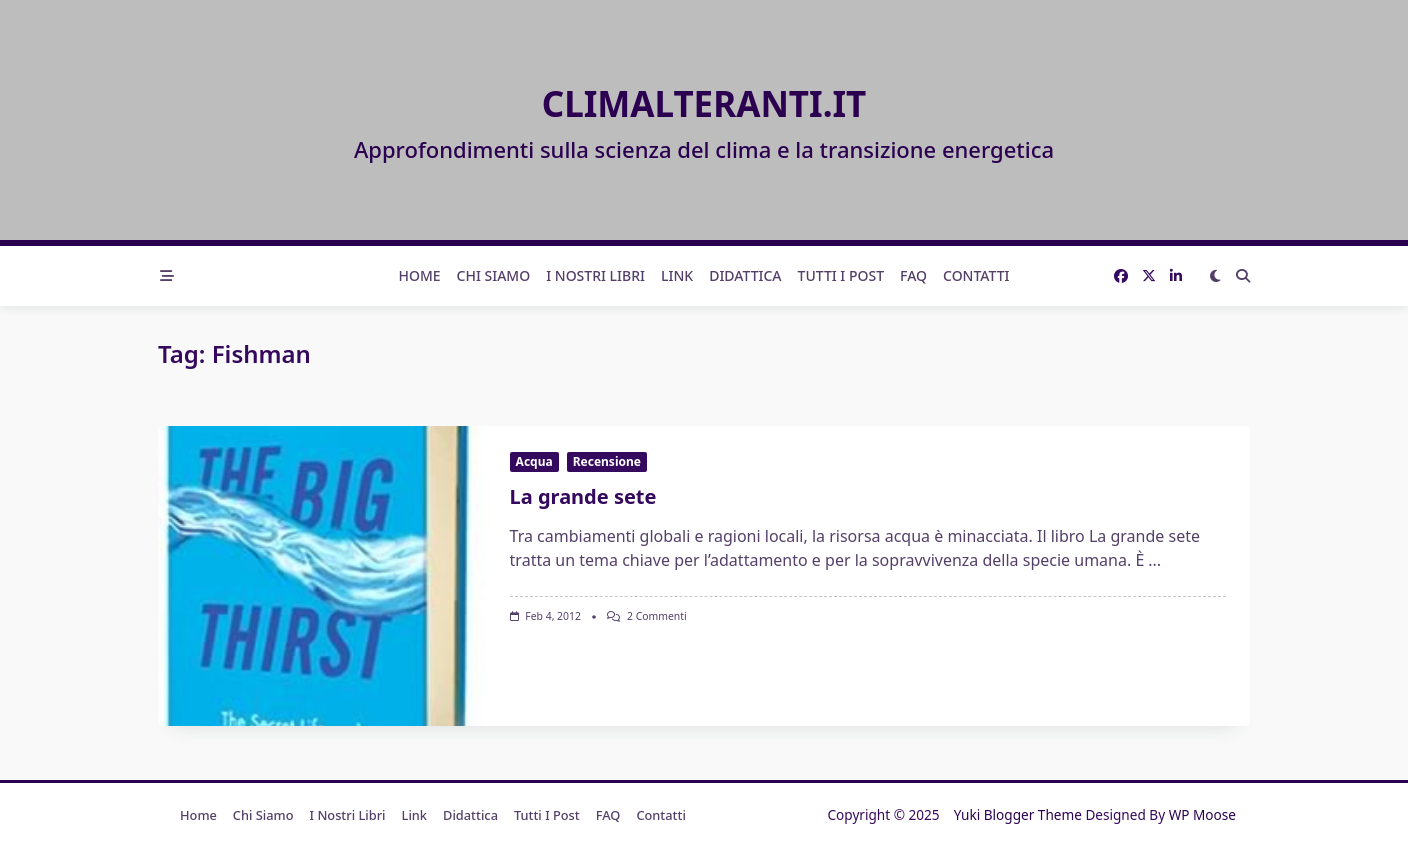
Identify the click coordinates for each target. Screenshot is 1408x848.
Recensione (607, 461)
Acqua (534, 461)
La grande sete (583, 496)
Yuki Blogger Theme (1018, 814)
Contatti (976, 275)
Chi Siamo (494, 275)
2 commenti (657, 616)
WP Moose (1202, 814)
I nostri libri (595, 275)
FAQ (913, 275)
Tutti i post (841, 275)
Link (677, 275)
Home (419, 275)
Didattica (745, 275)
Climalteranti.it (704, 103)
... (1154, 560)
